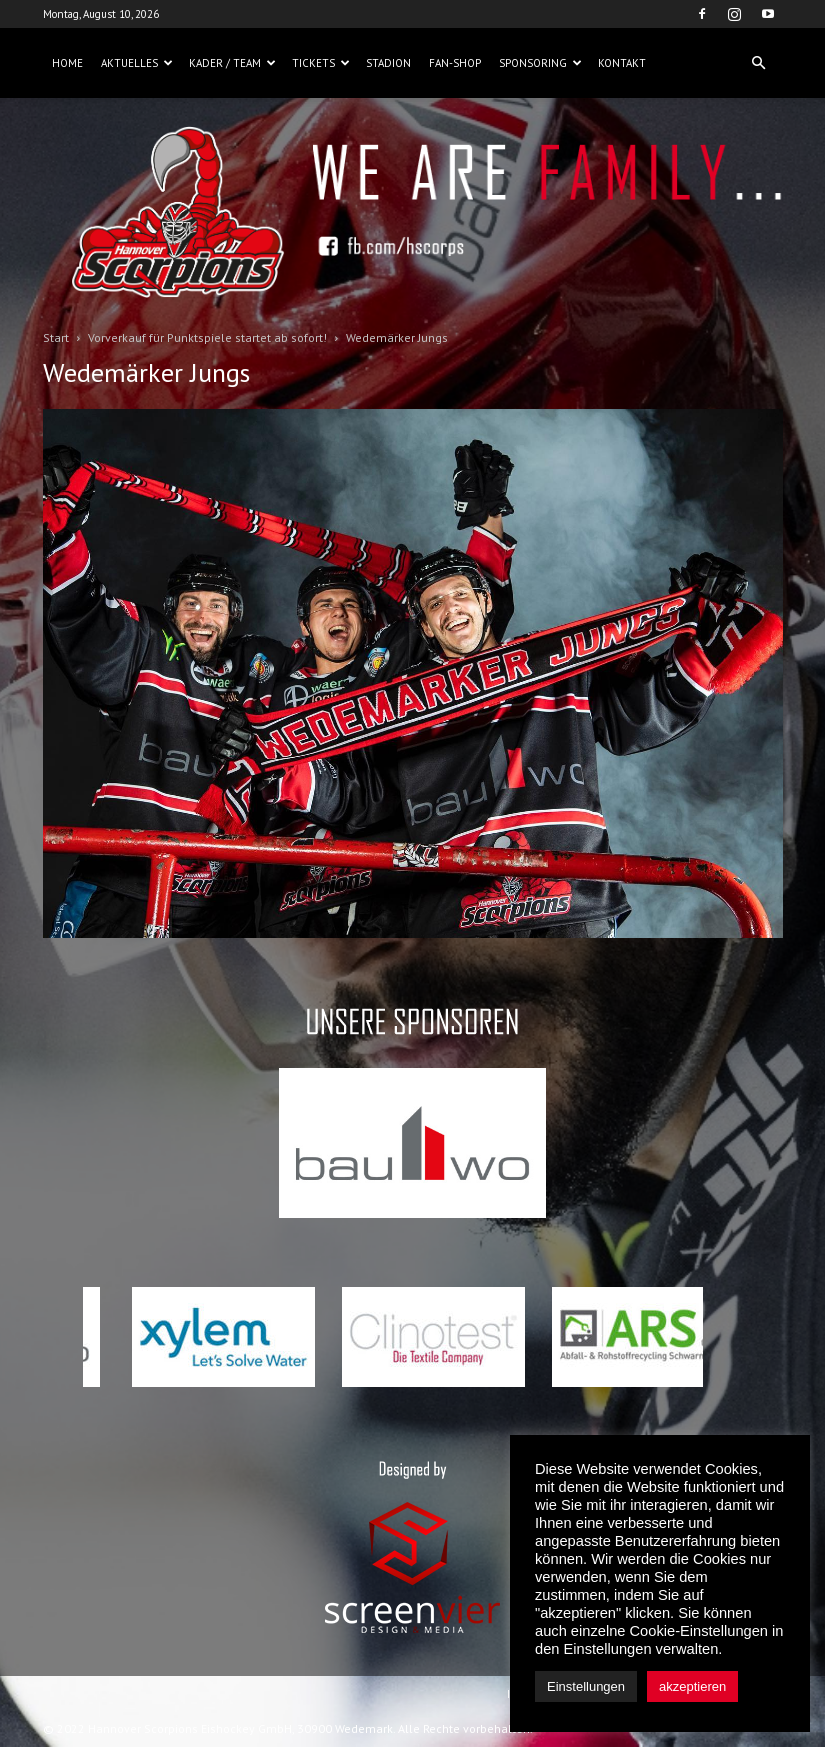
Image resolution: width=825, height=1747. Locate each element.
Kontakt (622, 63)
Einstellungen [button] (586, 1686)
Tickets (321, 63)
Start (56, 337)
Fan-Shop (455, 63)
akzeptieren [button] (692, 1686)
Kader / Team (232, 63)
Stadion (388, 63)
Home (67, 63)
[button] (759, 63)
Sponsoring (540, 63)
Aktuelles (137, 63)
